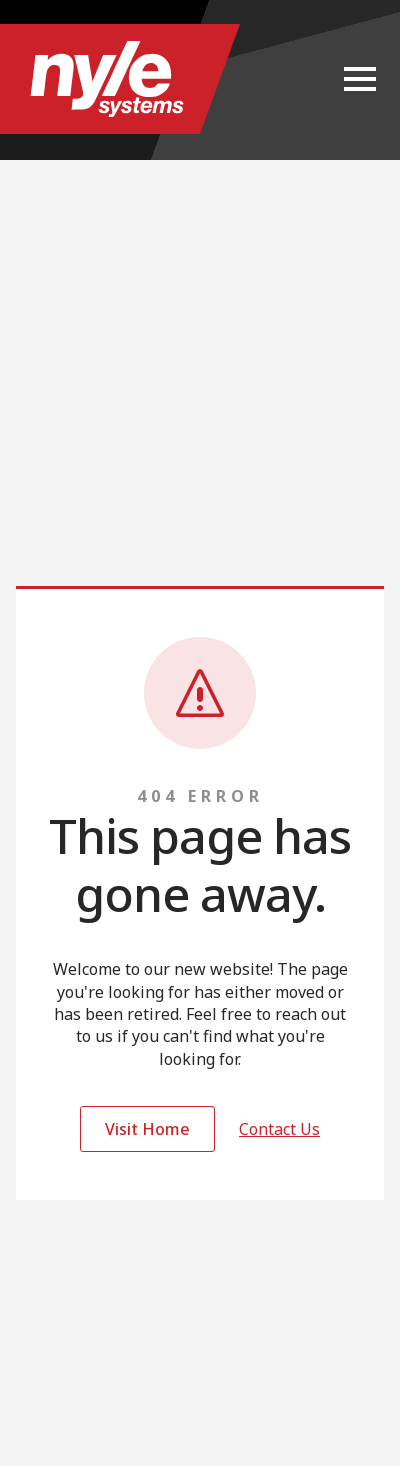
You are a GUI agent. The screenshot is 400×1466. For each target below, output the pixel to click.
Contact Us (279, 1129)
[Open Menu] (360, 79)
